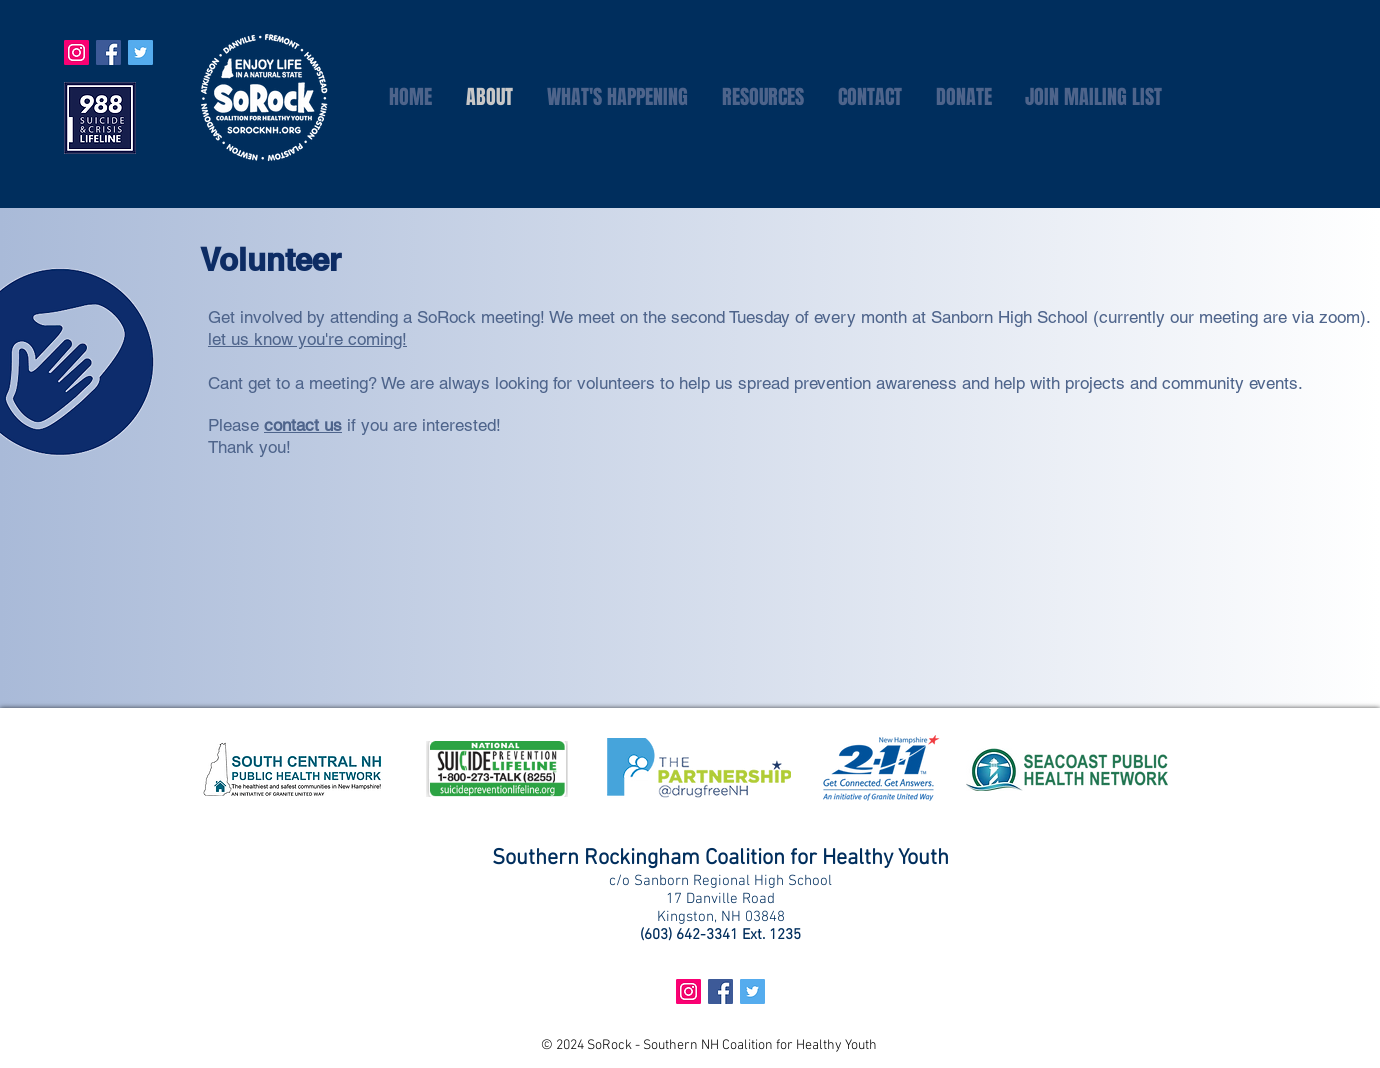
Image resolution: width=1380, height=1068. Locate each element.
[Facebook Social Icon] (108, 52)
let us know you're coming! (307, 339)
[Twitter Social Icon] (140, 52)
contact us (303, 425)
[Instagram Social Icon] (76, 52)
